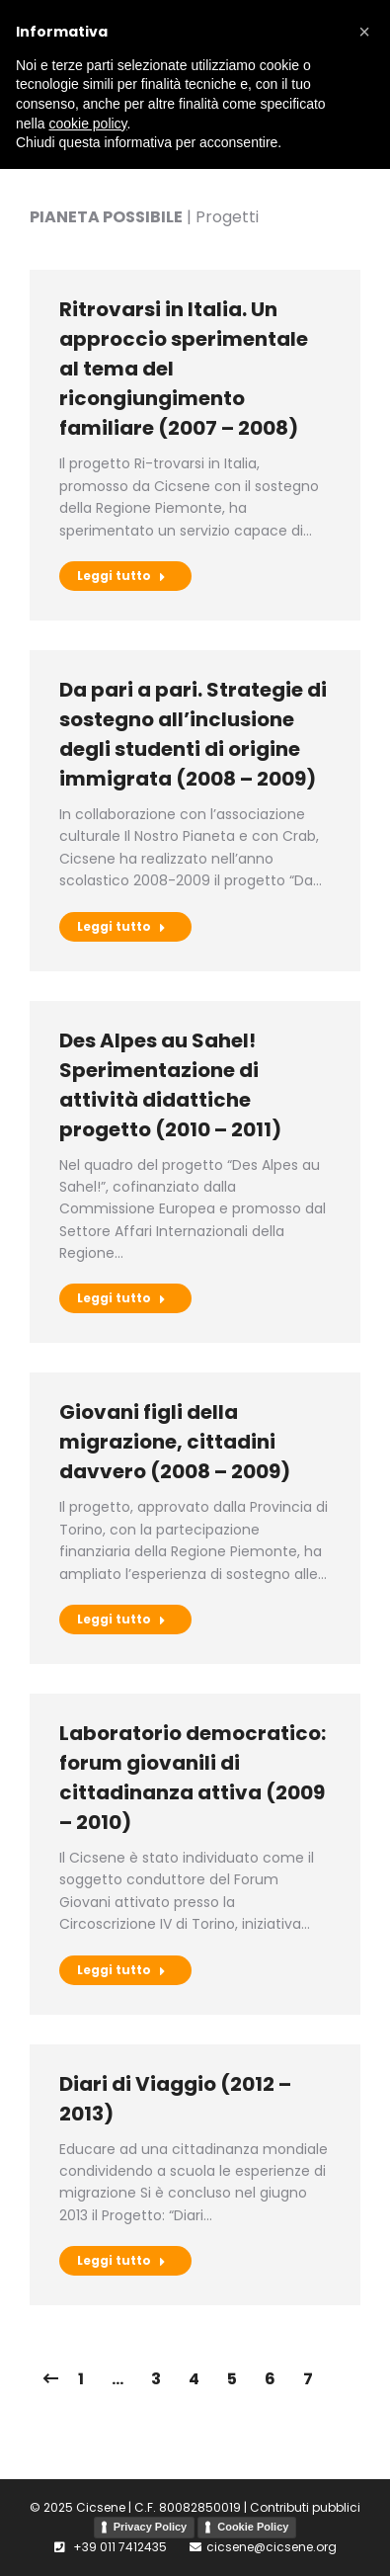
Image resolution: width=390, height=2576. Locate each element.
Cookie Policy (252, 2527)
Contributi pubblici (305, 2507)
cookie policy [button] (87, 123)
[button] (364, 31)
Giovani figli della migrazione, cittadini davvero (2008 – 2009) (174, 1441)
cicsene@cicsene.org (271, 2546)
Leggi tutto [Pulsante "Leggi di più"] (121, 575)
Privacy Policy (151, 2527)
